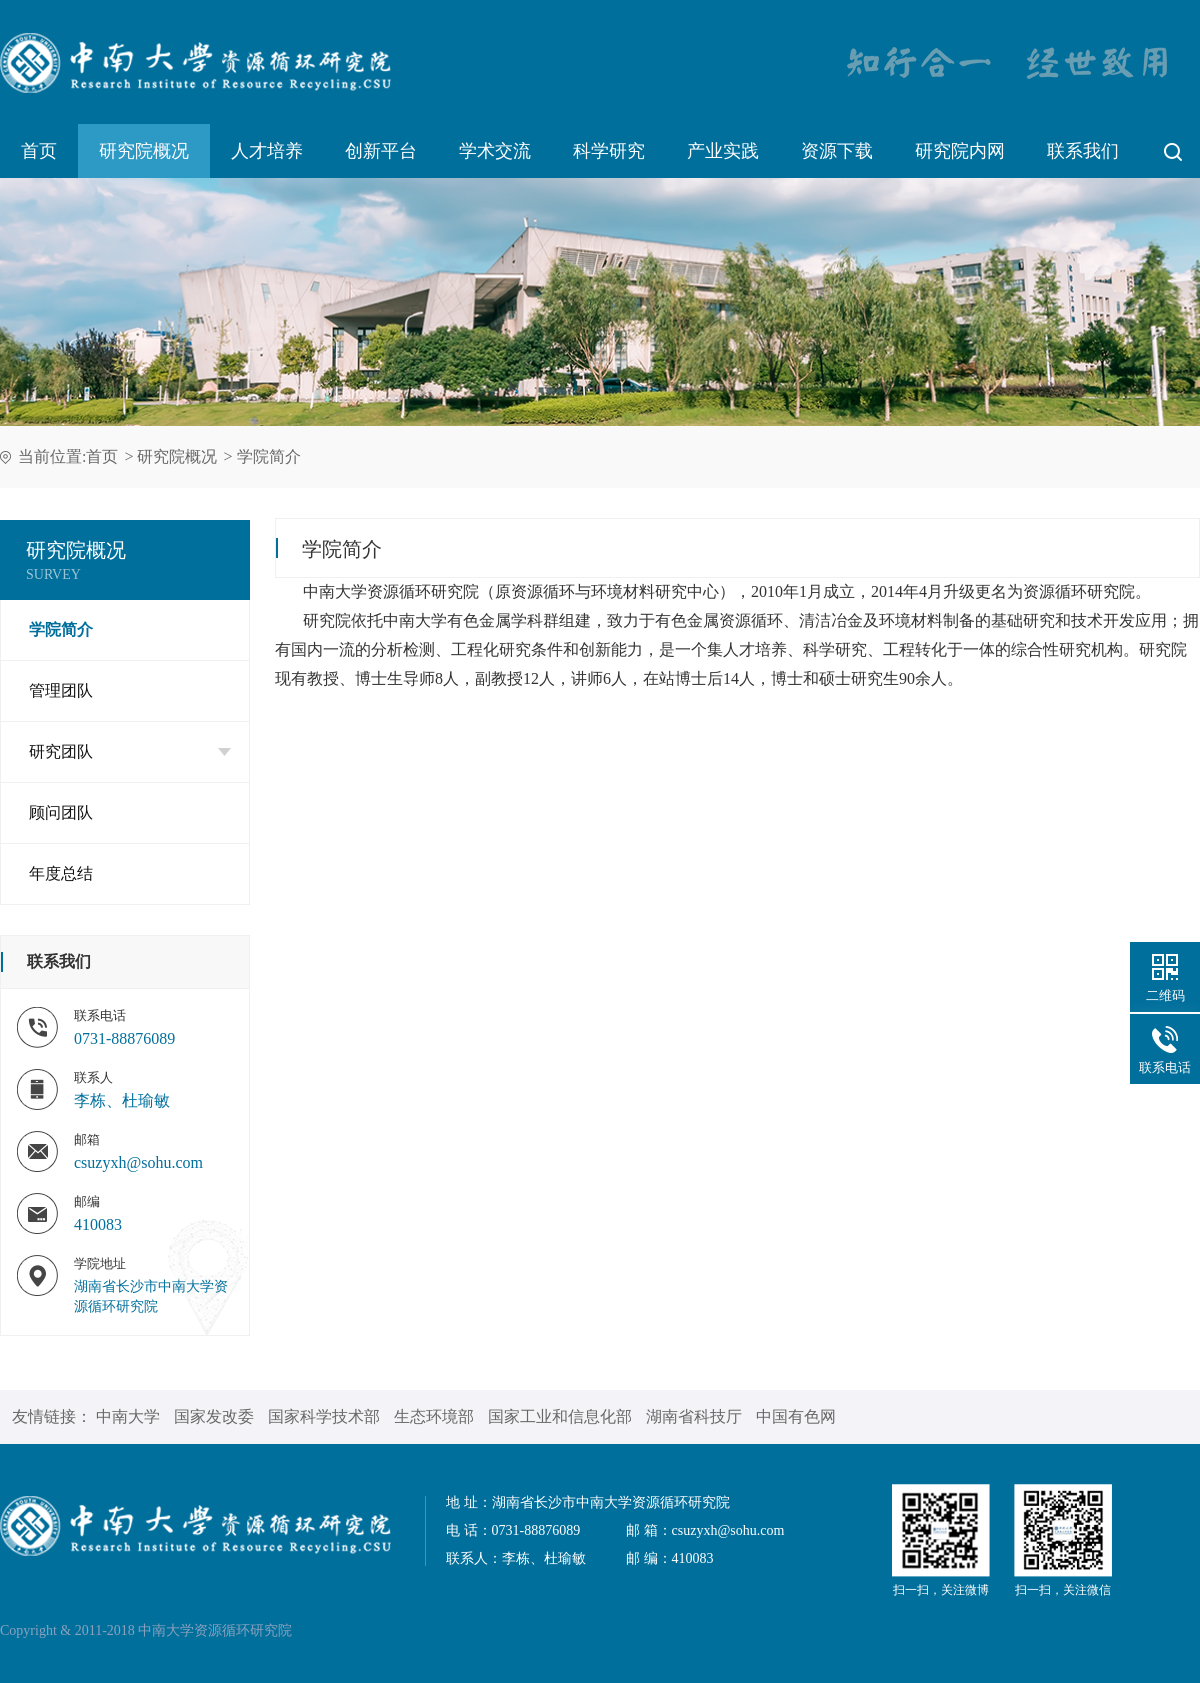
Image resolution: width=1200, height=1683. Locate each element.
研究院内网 (960, 151)
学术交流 (495, 151)
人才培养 (267, 151)
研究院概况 (144, 151)
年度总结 (61, 873)
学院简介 (269, 456)
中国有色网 (796, 1416)
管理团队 (61, 690)
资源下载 (837, 151)
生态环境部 (434, 1416)
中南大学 (128, 1416)
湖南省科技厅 (694, 1416)
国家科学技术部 (324, 1416)
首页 (39, 151)
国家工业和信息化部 (560, 1416)
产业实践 (723, 151)
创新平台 (381, 151)
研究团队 (130, 751)
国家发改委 (214, 1416)
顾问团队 (61, 812)
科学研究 (609, 151)
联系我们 (1083, 151)
